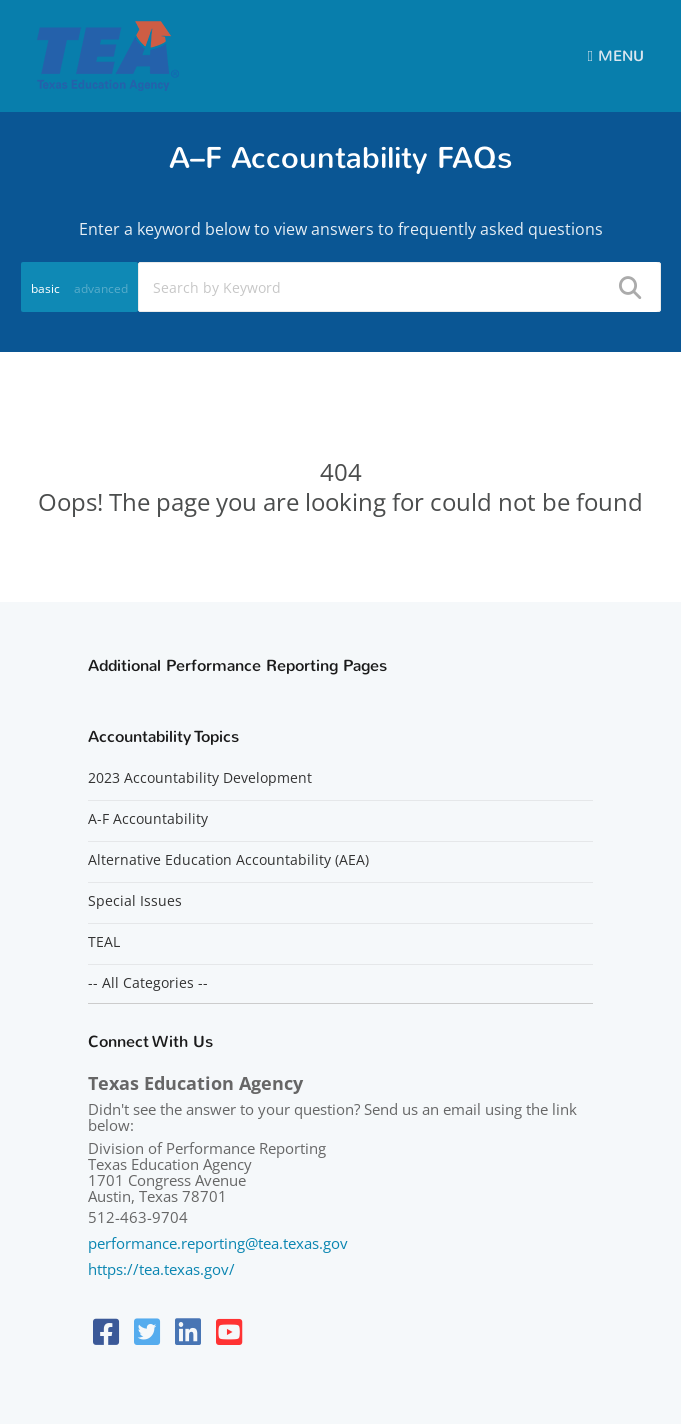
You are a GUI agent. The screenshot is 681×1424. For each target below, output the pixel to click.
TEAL (104, 942)
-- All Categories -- (148, 983)
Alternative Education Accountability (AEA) (228, 860)
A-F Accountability (148, 819)
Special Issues (135, 901)
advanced (101, 288)
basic (45, 288)
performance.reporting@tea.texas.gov (218, 1243)
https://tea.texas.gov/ (161, 1269)
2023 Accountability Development (200, 778)
